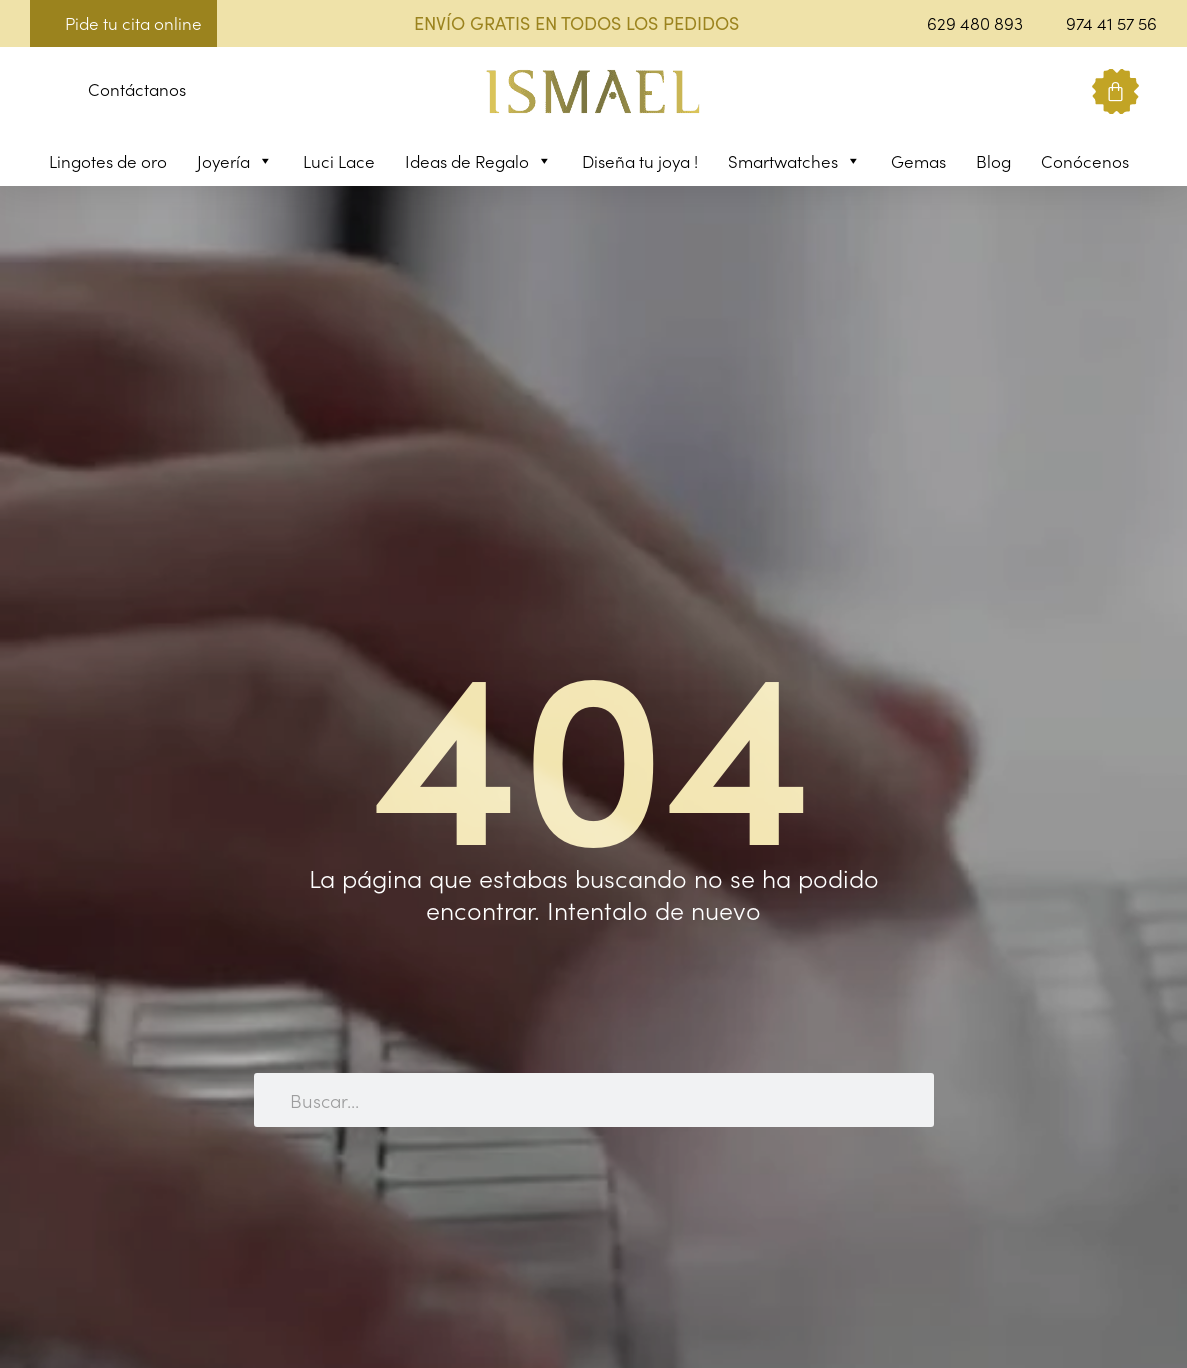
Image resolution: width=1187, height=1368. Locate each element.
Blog (993, 161)
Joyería (235, 161)
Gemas (918, 161)
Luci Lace (339, 161)
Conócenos (1085, 161)
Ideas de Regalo (478, 161)
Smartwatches (794, 161)
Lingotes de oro (108, 161)
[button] (45, 92)
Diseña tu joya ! (640, 161)
